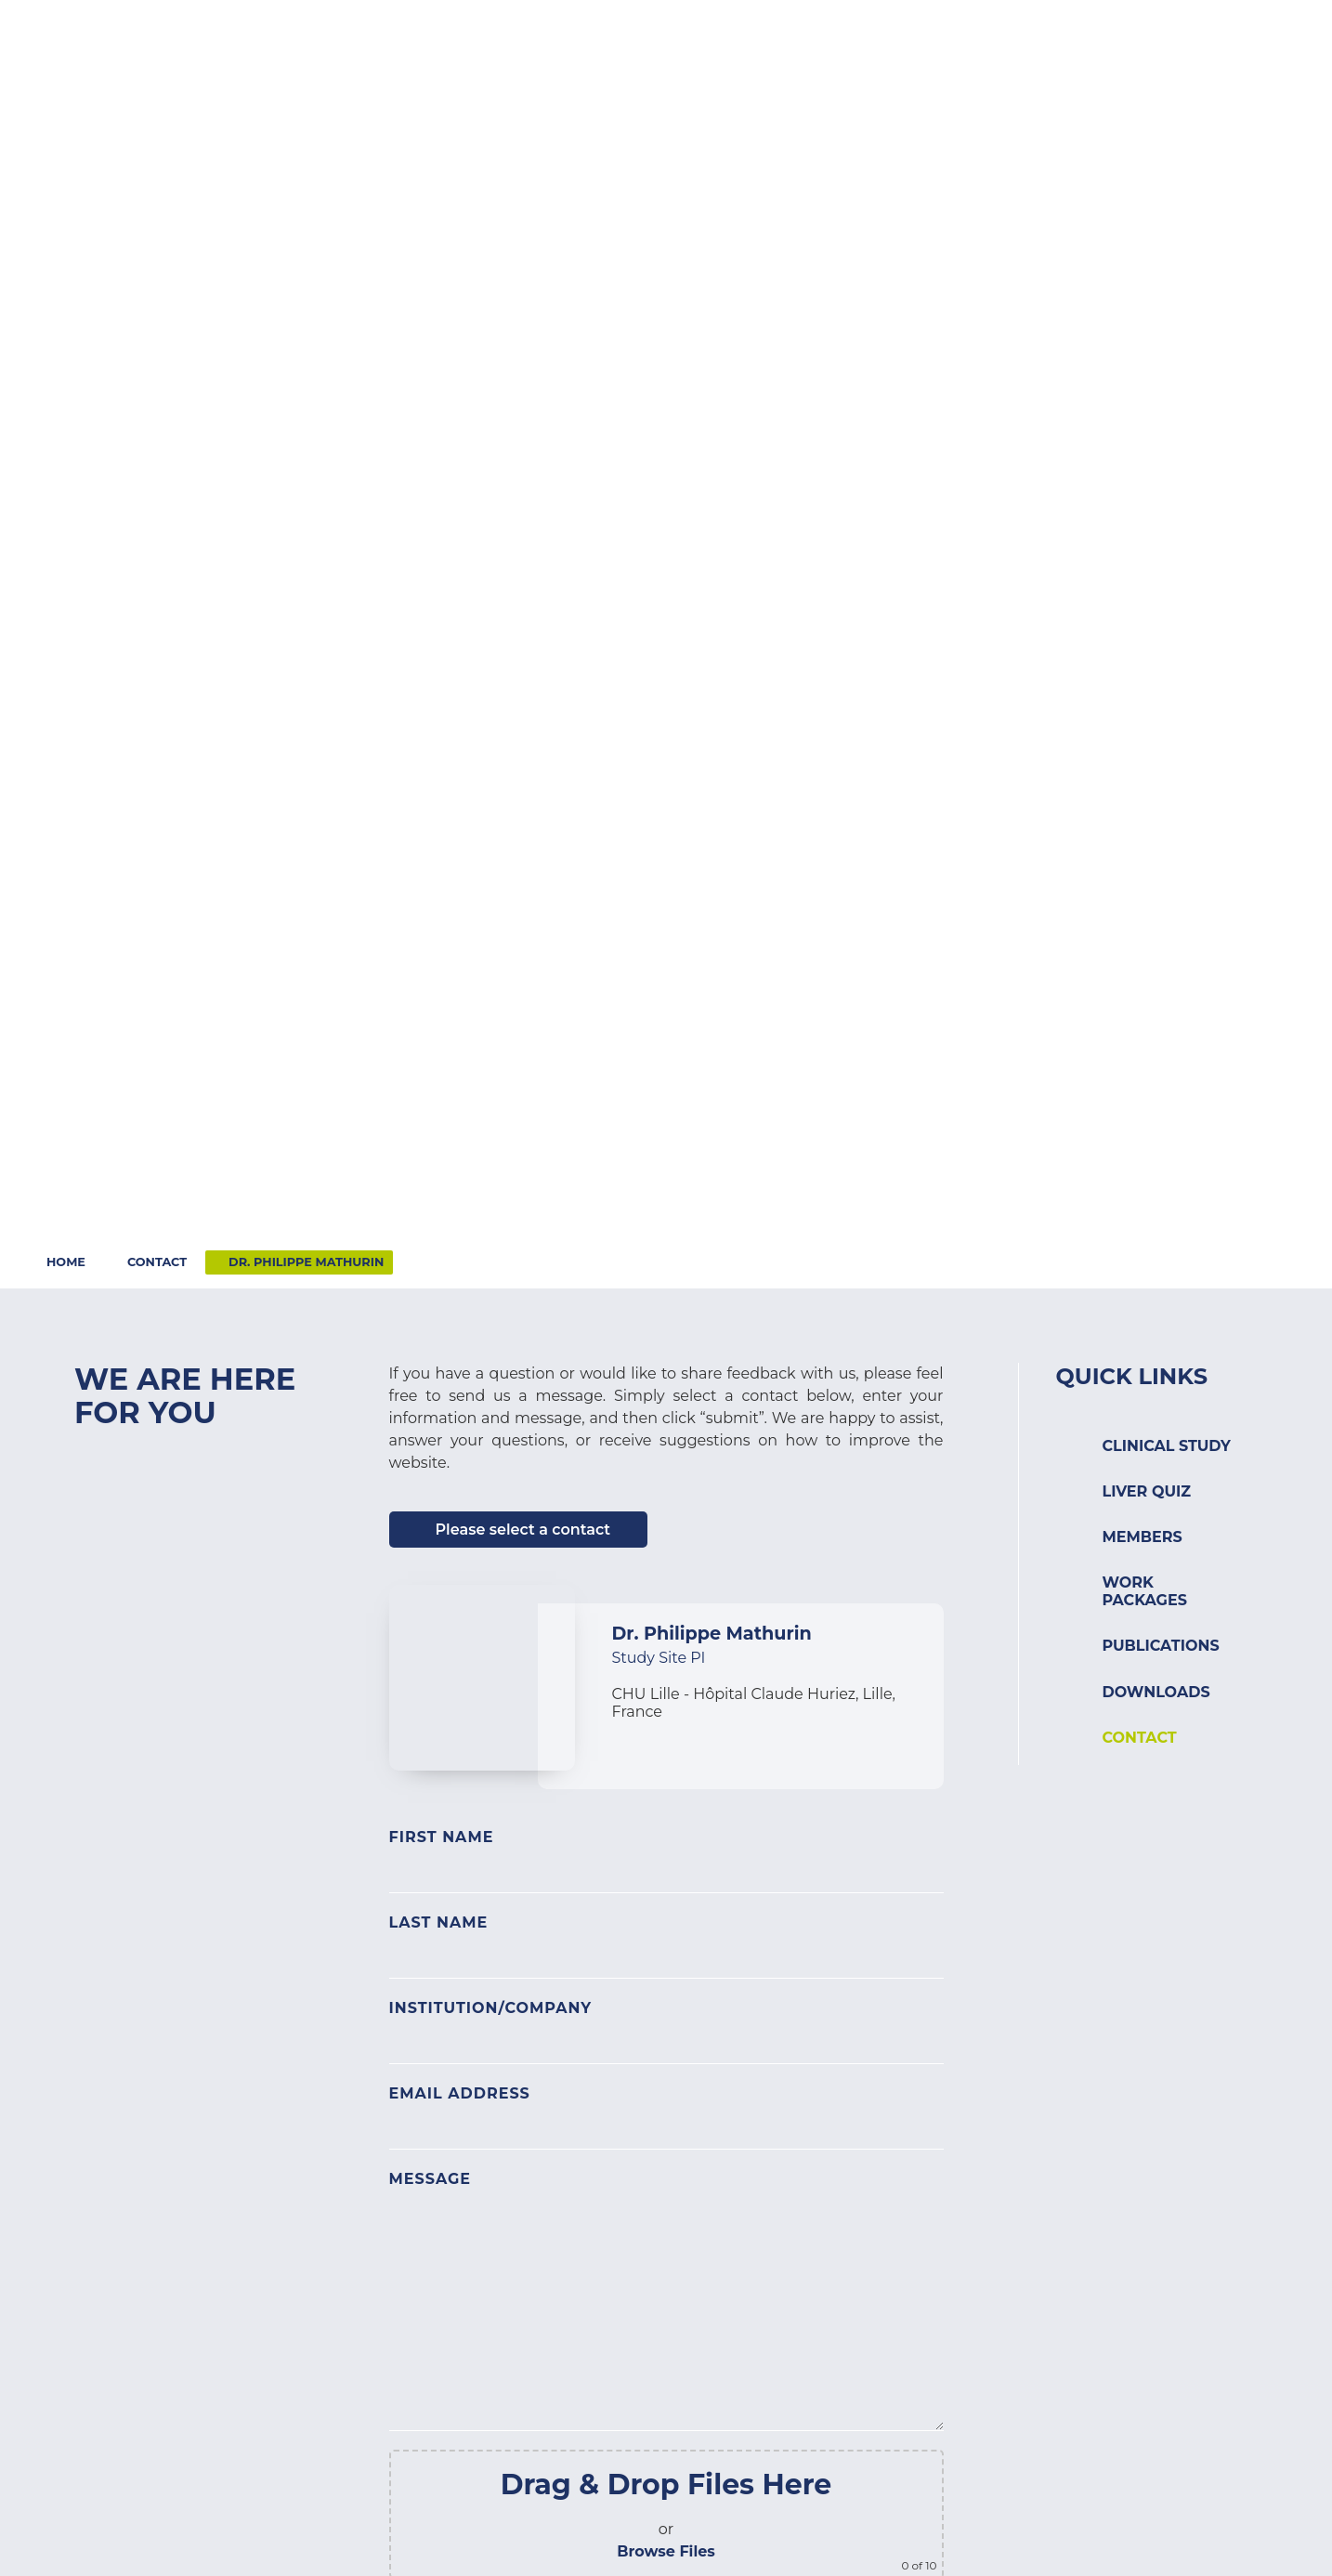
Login (1182, 35)
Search (1269, 35)
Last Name (439, 1922)
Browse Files (666, 2551)
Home (65, 1262)
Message (430, 2179)
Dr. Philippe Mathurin (306, 1262)
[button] (515, 69)
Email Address (459, 2093)
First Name (441, 1837)
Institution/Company (491, 2008)
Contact (1089, 35)
